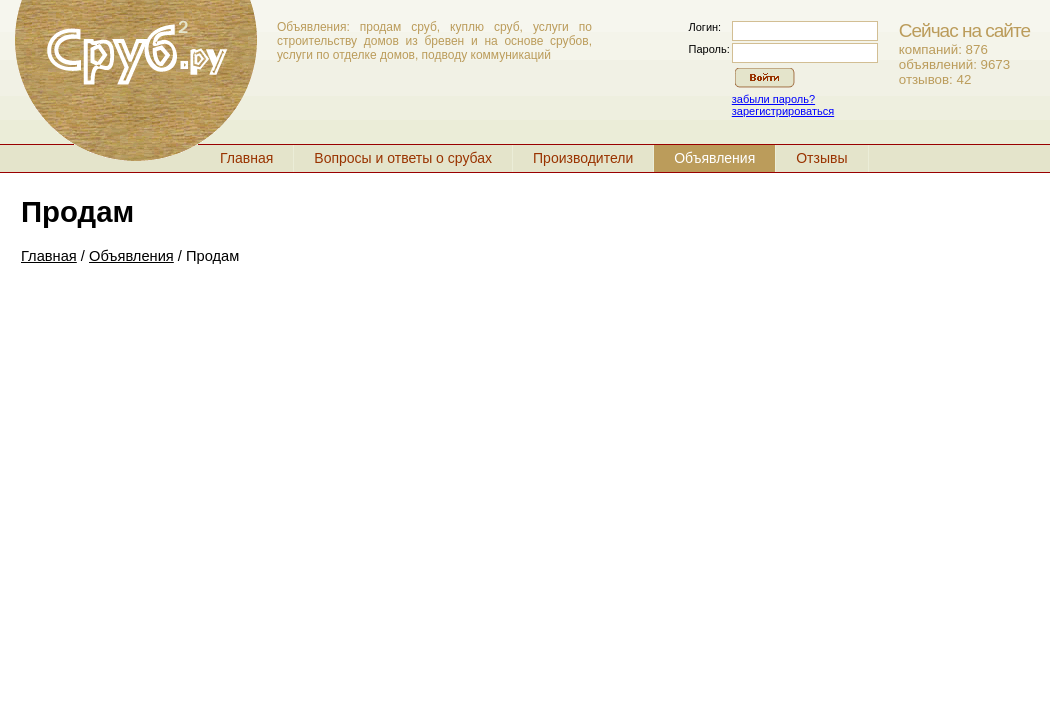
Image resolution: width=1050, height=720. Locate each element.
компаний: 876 (943, 49)
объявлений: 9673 (954, 64)
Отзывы (821, 158)
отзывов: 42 (935, 79)
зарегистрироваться (783, 111)
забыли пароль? (773, 99)
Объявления (714, 158)
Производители (583, 158)
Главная (246, 158)
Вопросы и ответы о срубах (403, 158)
